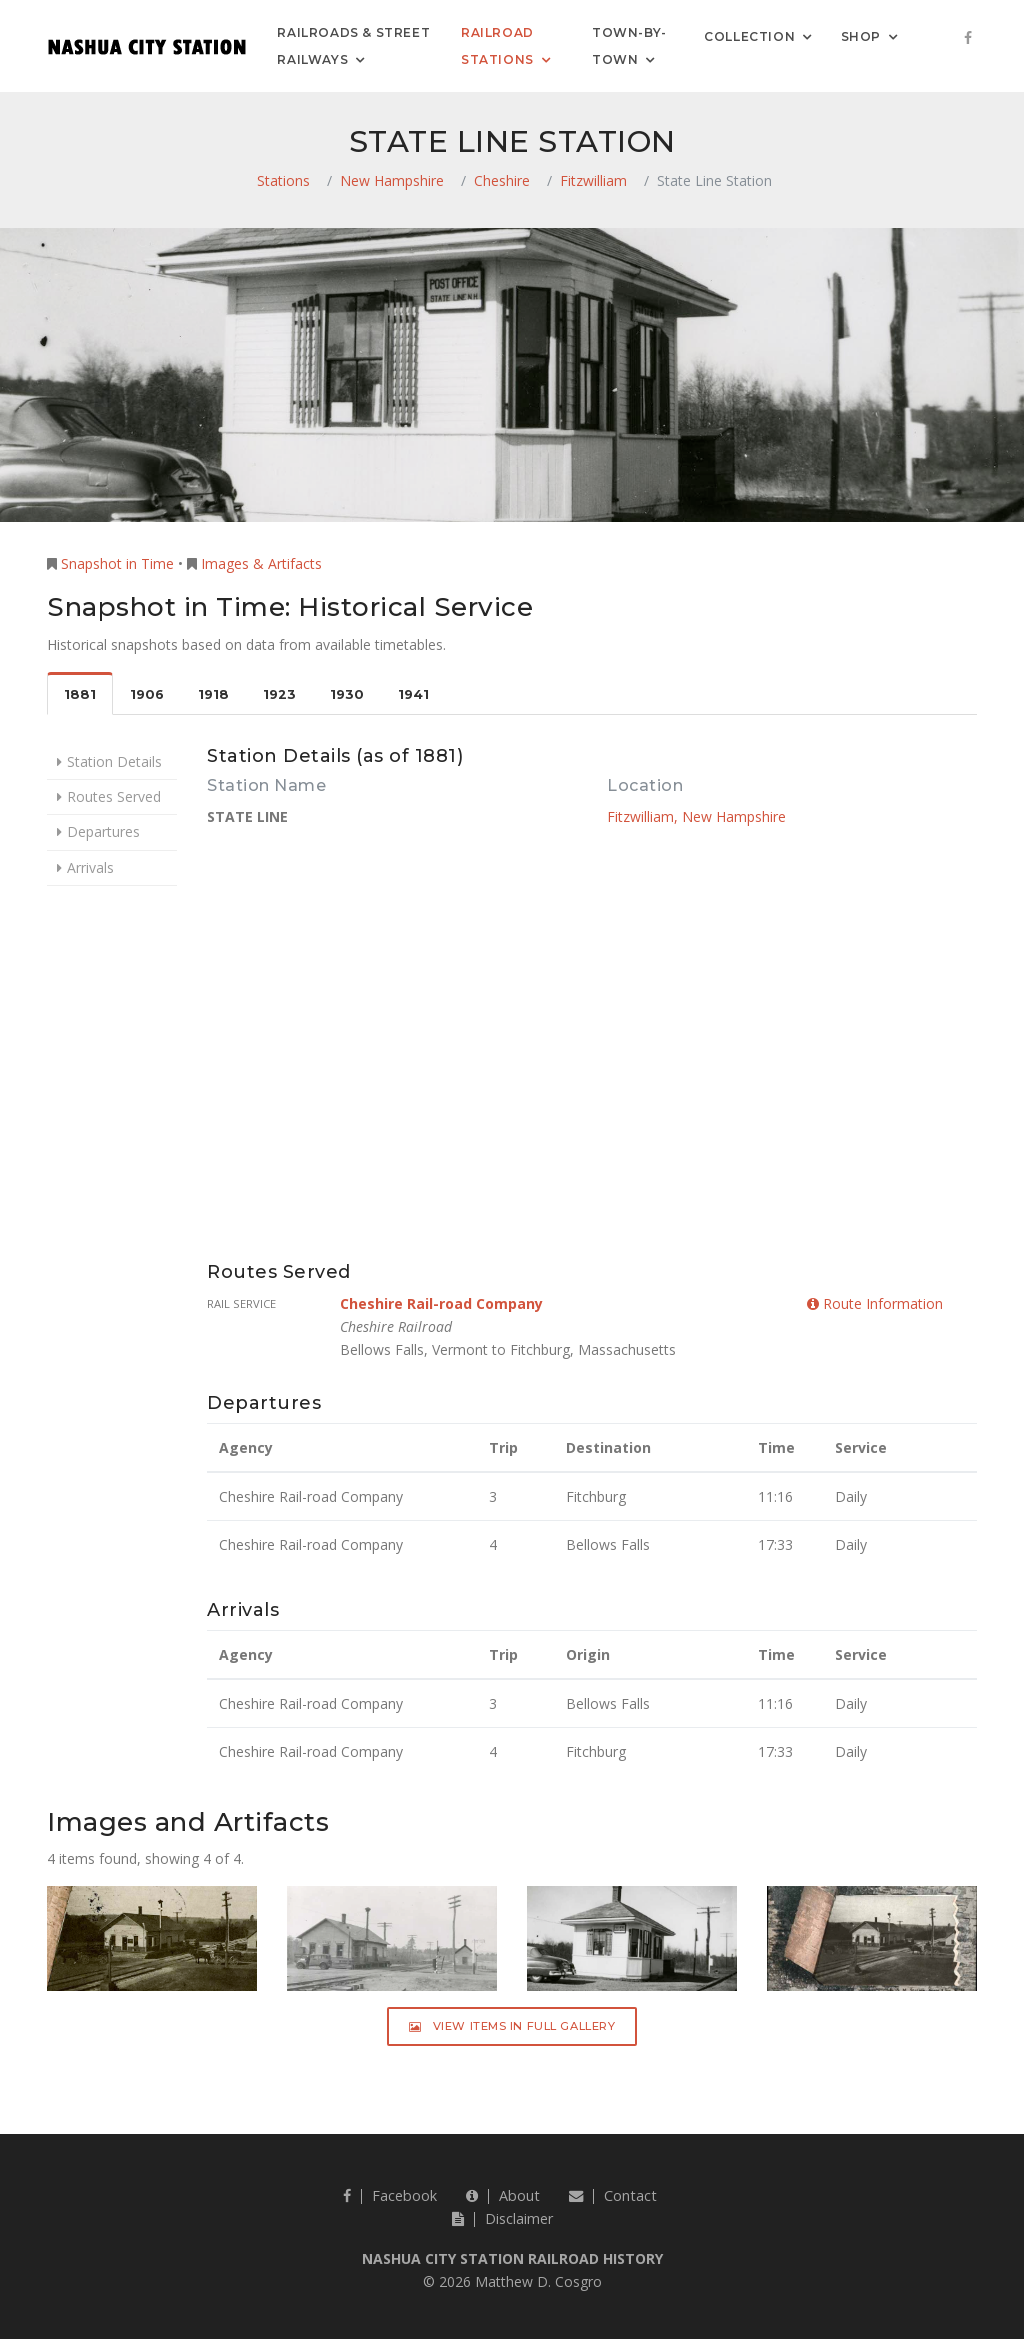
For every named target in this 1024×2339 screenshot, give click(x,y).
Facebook (390, 2195)
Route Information (875, 1303)
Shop (861, 35)
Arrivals (90, 867)
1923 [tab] (279, 694)
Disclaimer (502, 2218)
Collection (749, 35)
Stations (283, 180)
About (503, 2195)
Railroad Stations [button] (497, 46)
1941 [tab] (413, 694)
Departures (103, 831)
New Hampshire (392, 180)
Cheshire (502, 180)
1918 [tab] (213, 694)
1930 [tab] (347, 694)
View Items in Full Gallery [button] (512, 2026)
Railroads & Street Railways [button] (353, 46)
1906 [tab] (147, 694)
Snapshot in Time (117, 563)
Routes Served (114, 796)
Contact (613, 2195)
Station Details (114, 761)
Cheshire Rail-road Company (441, 1303)
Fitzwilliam (593, 180)
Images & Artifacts (261, 563)
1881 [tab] (80, 694)
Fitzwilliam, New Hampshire (696, 816)
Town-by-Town (629, 46)
